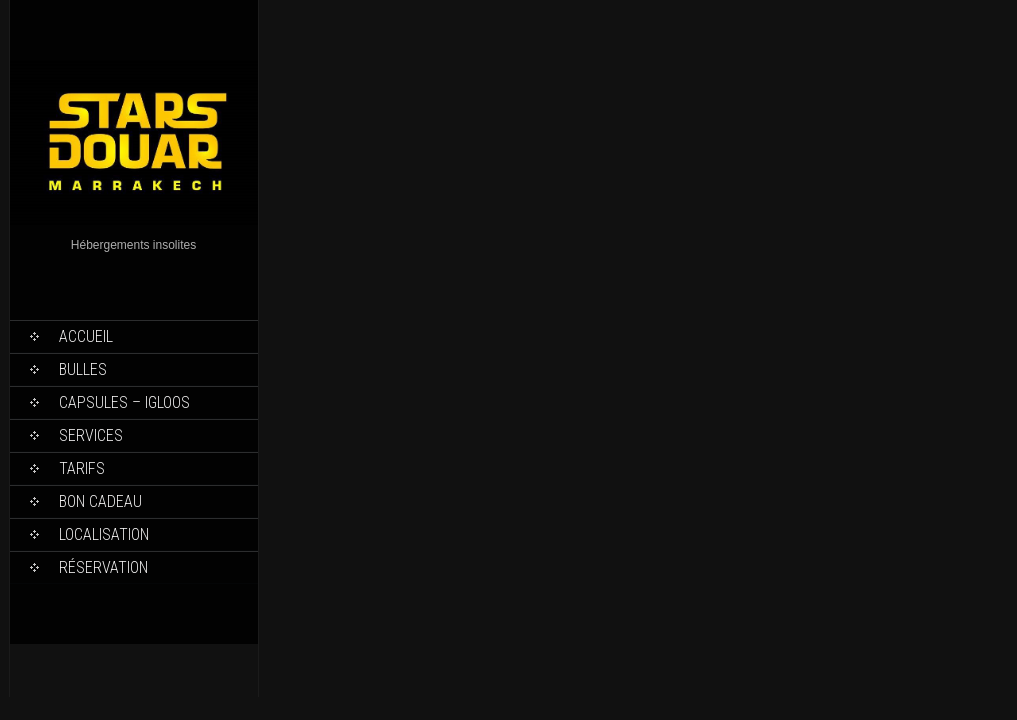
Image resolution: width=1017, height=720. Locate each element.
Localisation (104, 534)
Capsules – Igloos (124, 402)
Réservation (103, 567)
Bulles (83, 369)
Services (91, 435)
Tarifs (82, 468)
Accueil (86, 336)
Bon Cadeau (100, 501)
